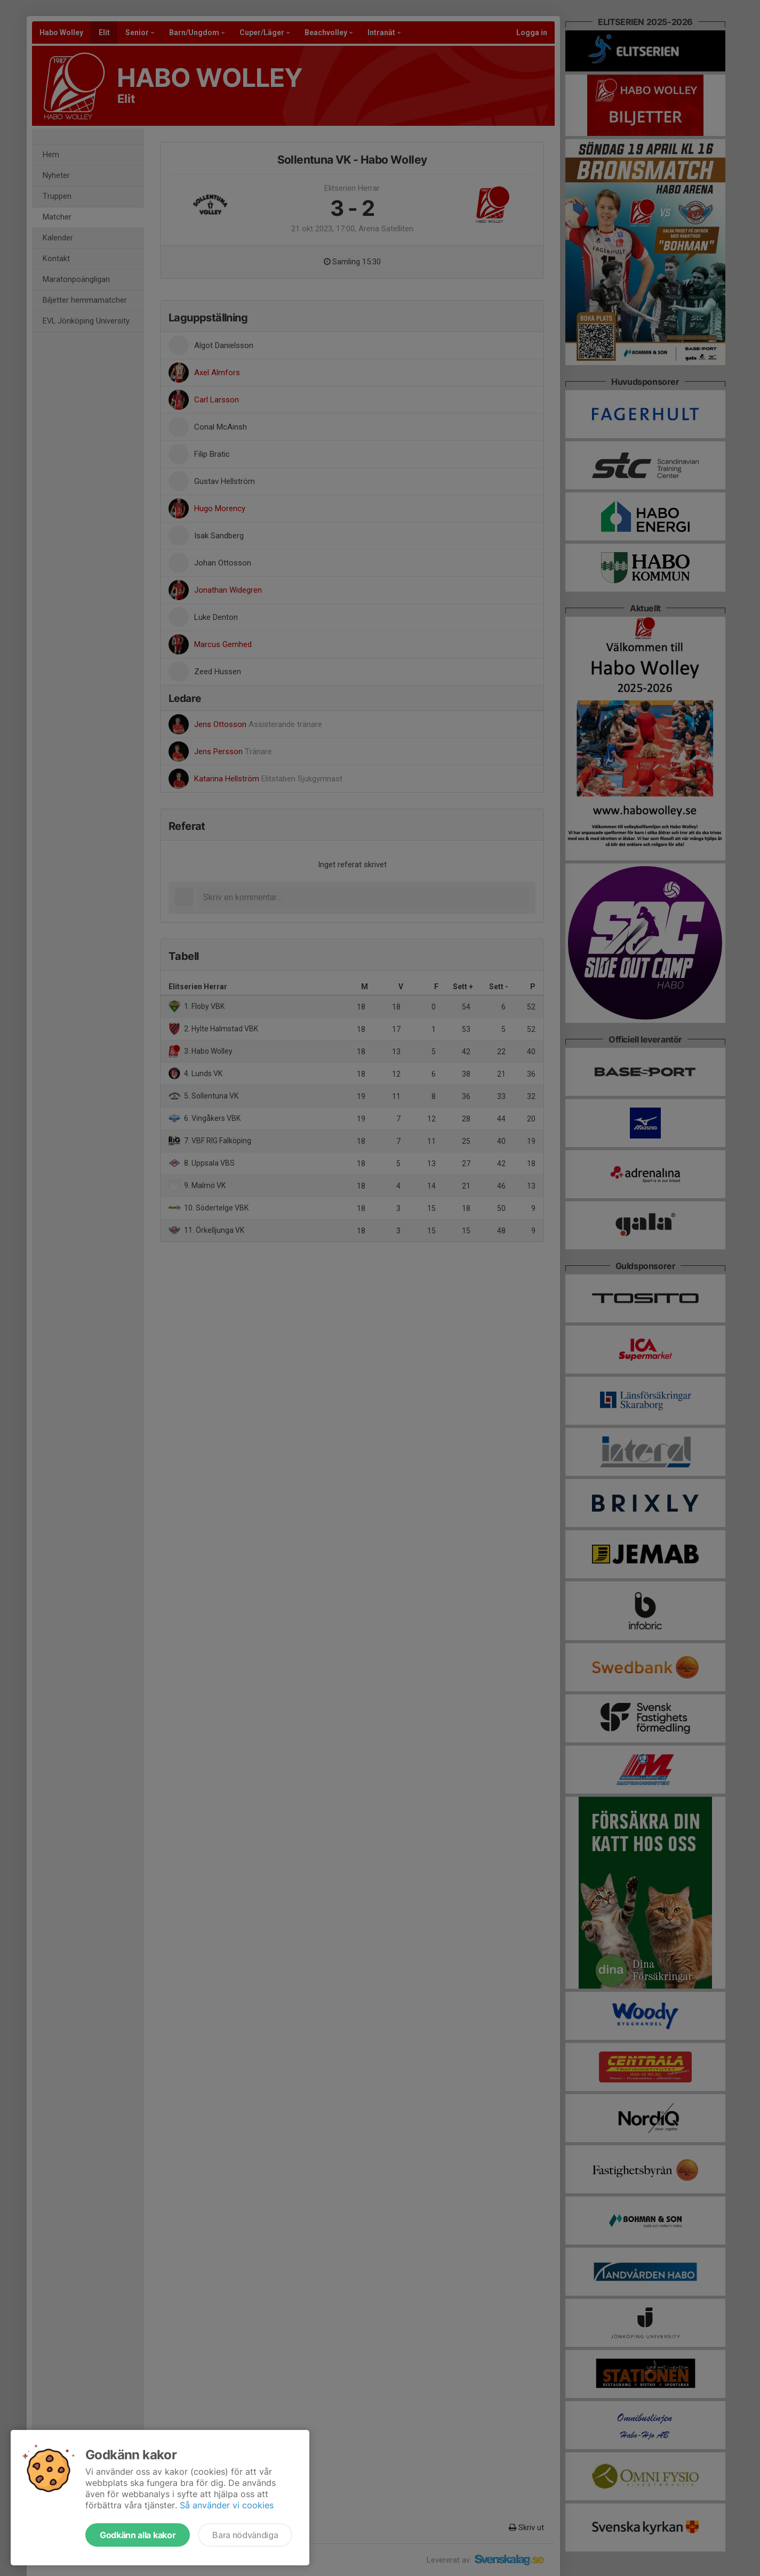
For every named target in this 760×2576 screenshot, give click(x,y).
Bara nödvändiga (245, 2535)
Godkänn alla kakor (137, 2535)
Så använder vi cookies (227, 2505)
